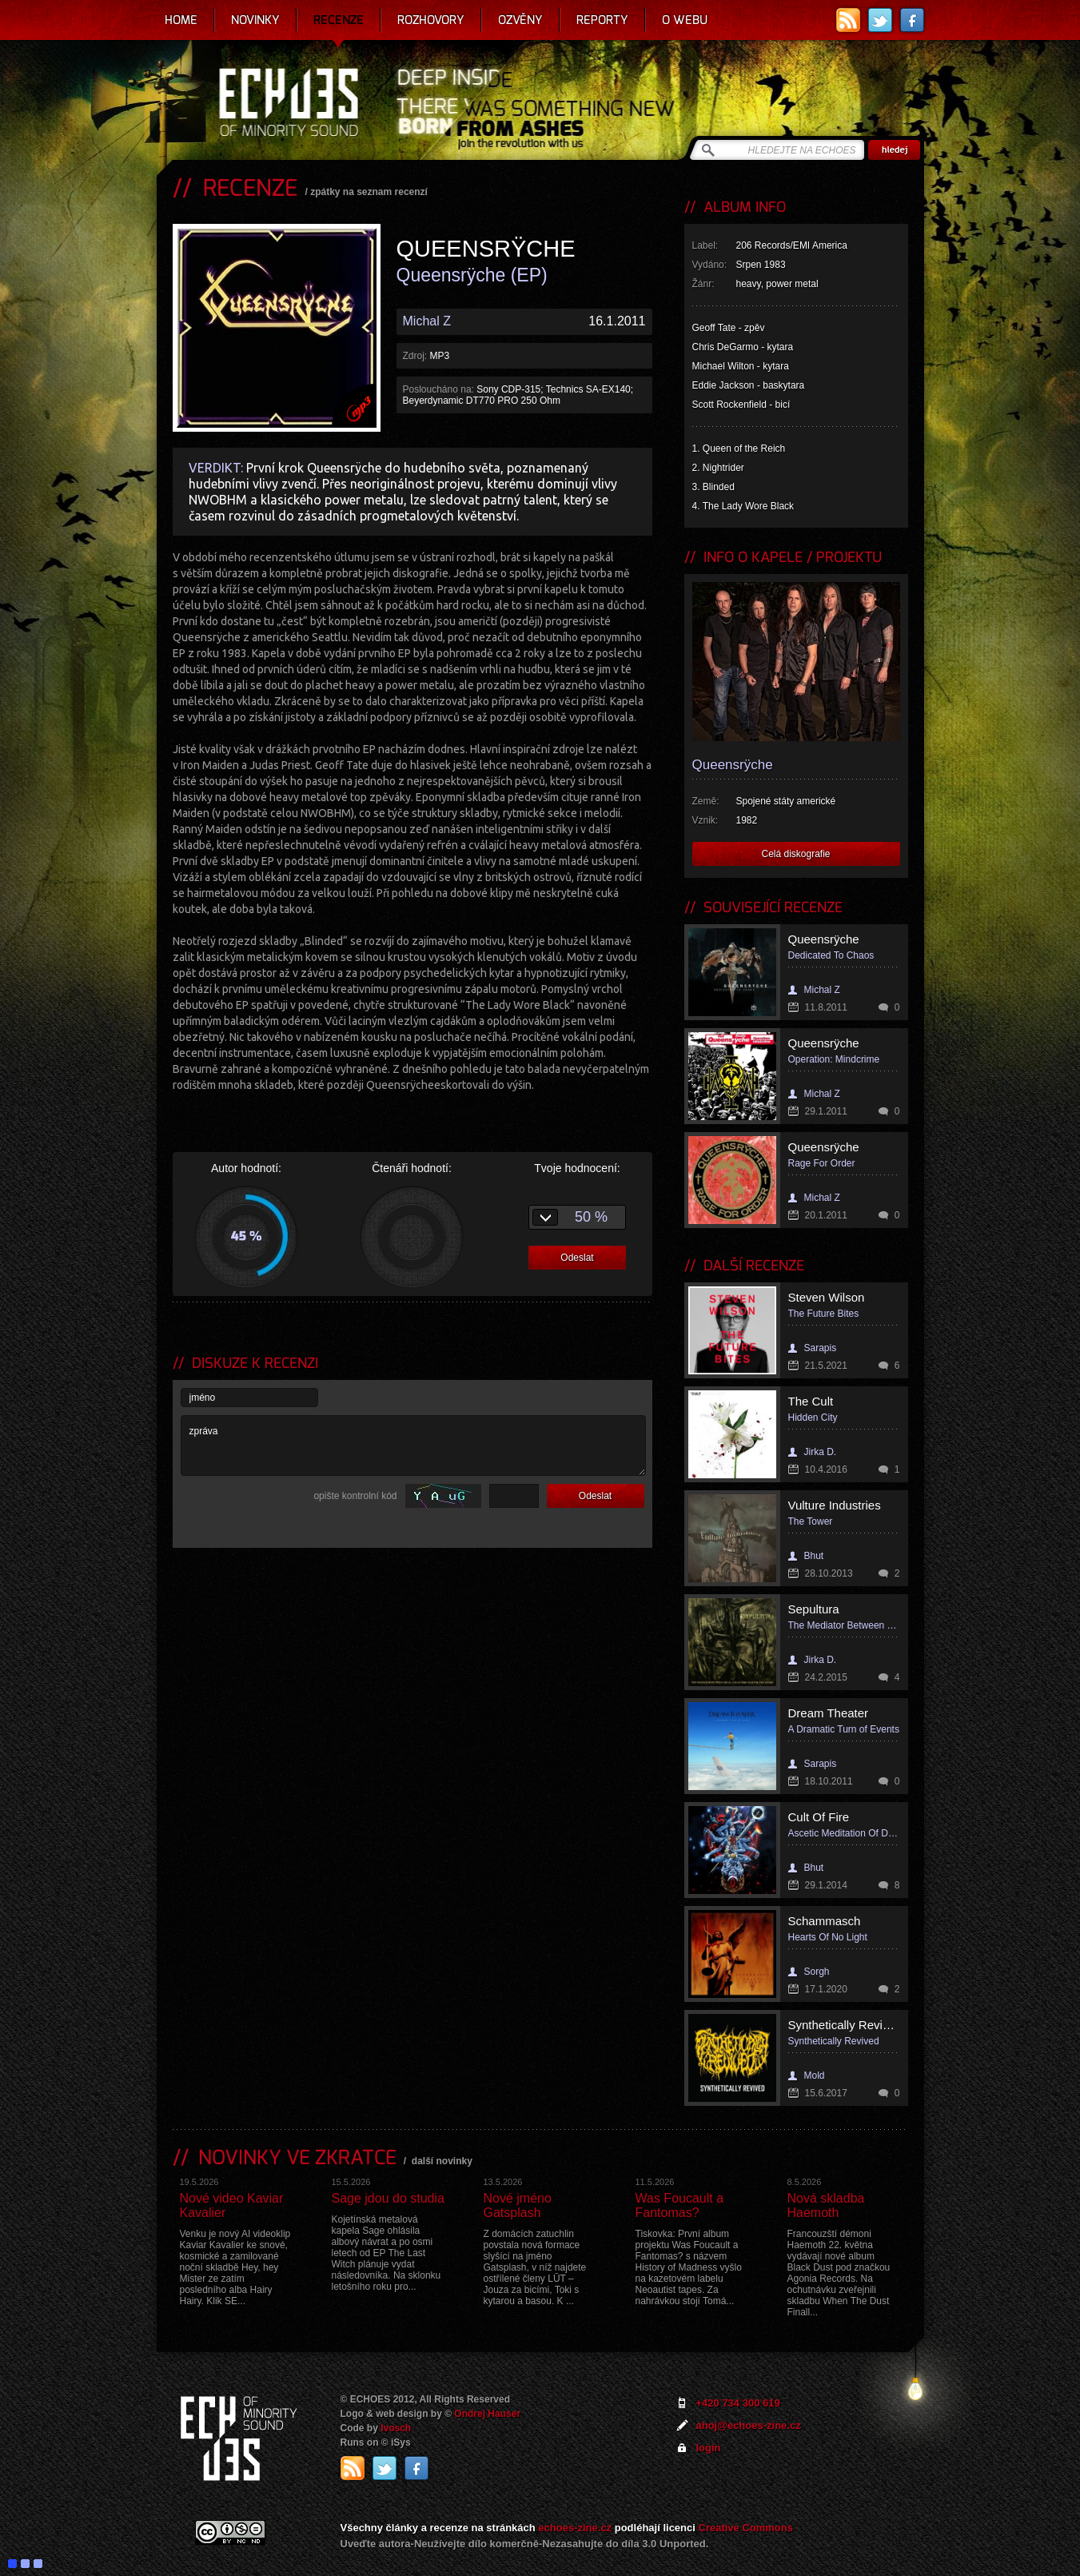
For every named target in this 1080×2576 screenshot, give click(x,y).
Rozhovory (430, 20)
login (708, 2448)
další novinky (442, 2161)
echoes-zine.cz (575, 2528)
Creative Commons (746, 2528)
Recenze (338, 20)
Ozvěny (520, 20)
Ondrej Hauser (487, 2413)
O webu (684, 20)
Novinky (255, 20)
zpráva (413, 1445)
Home (181, 20)
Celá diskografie (795, 853)
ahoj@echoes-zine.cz (748, 2425)
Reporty (602, 20)
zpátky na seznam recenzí (369, 191)
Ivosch (396, 2428)
